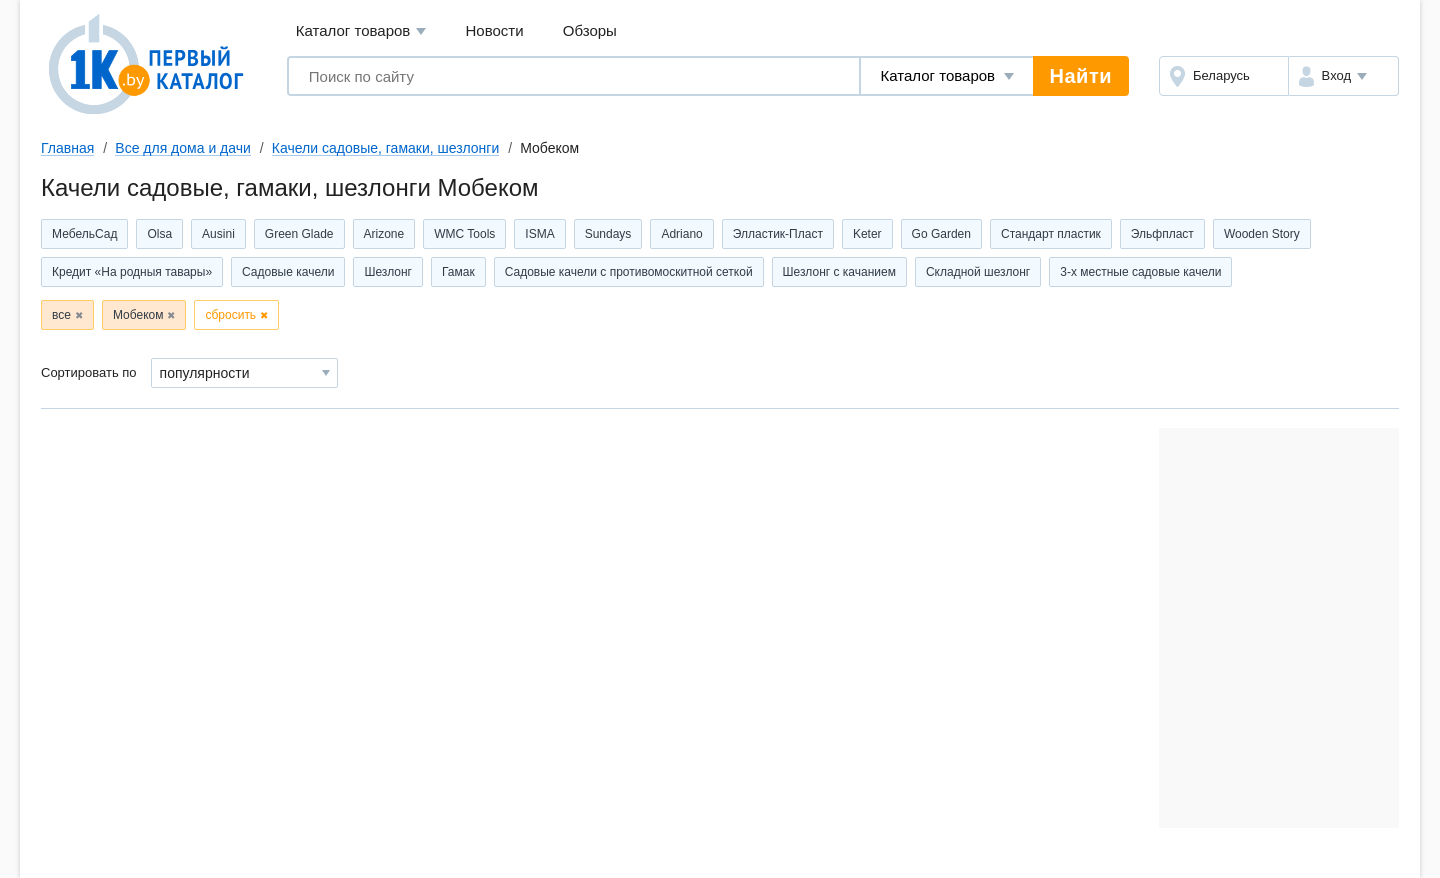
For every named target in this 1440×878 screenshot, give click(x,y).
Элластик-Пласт (778, 234)
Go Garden (941, 234)
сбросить (230, 315)
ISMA (539, 234)
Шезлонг (388, 272)
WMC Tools (464, 234)
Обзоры (590, 30)
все (61, 315)
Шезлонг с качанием (839, 272)
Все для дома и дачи (183, 148)
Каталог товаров (361, 31)
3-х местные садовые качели (1140, 272)
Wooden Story (1262, 234)
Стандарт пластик (1051, 234)
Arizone (384, 234)
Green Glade (299, 234)
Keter (867, 234)
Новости (495, 30)
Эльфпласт (1162, 234)
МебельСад (84, 234)
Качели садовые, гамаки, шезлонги (385, 148)
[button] (1343, 76)
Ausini (218, 234)
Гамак (458, 272)
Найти (1081, 76)
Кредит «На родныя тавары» (132, 272)
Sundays (608, 234)
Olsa (159, 234)
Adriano (681, 234)
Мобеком (138, 315)
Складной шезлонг (978, 272)
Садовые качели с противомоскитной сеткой (629, 272)
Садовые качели (288, 272)
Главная (67, 148)
